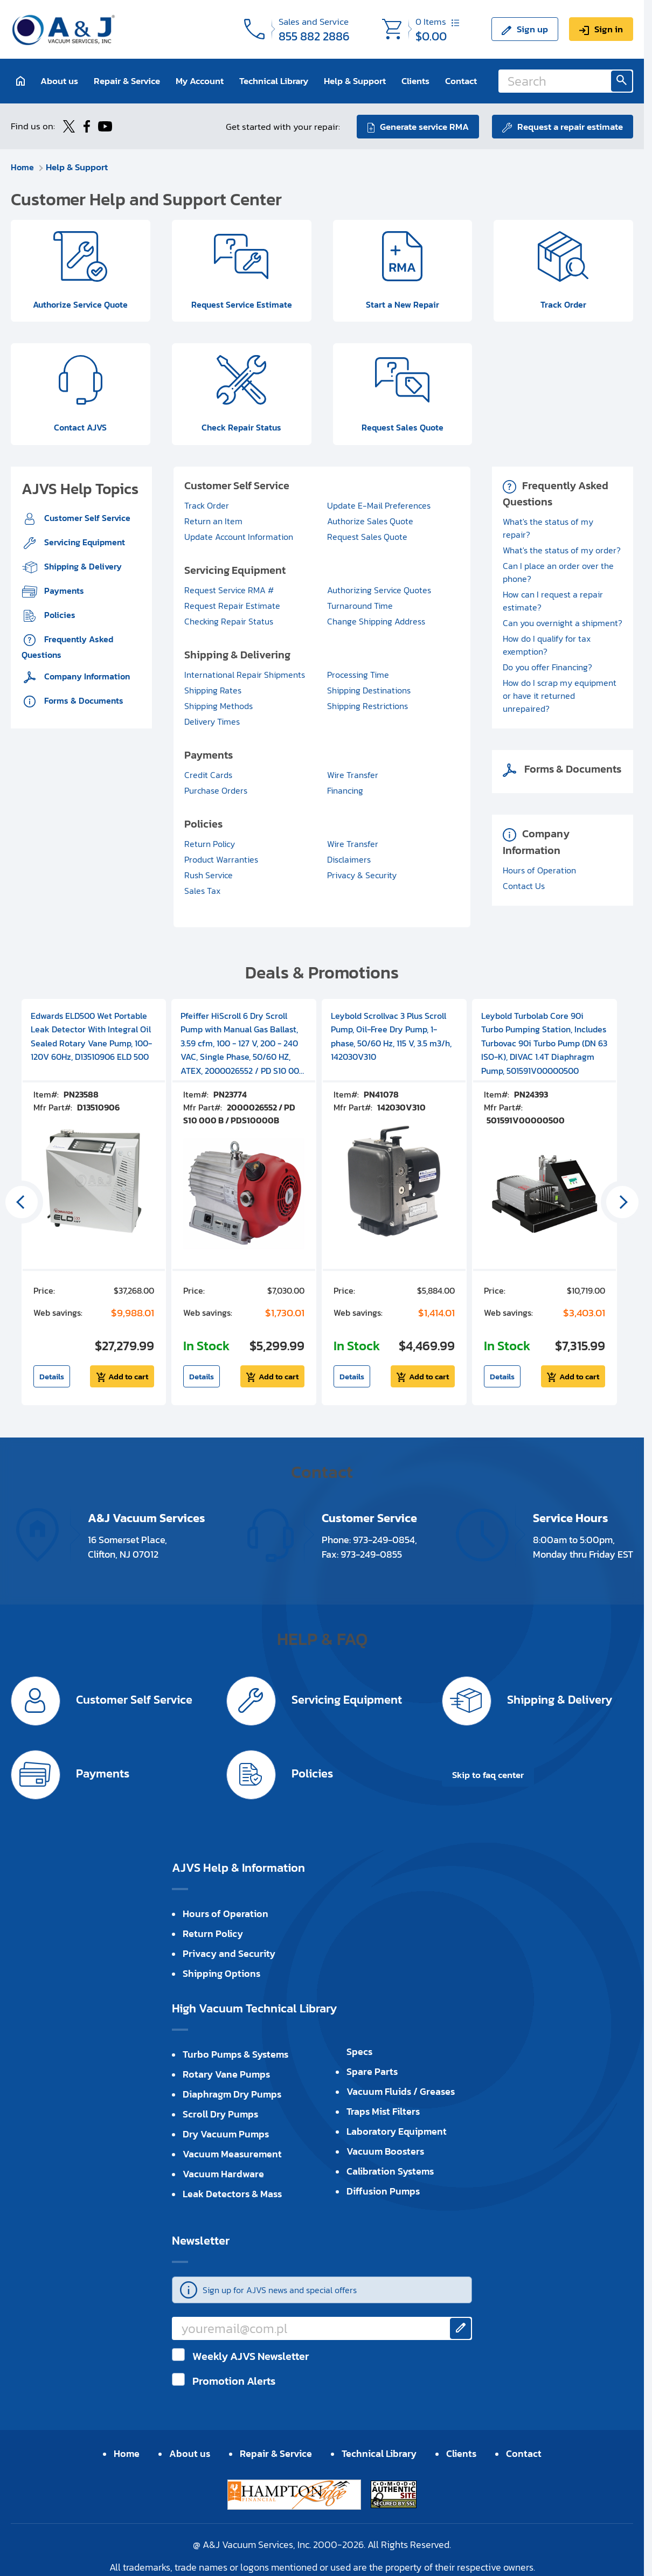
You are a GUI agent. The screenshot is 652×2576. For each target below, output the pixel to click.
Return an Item (213, 521)
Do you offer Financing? (547, 667)
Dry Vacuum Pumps (226, 2134)
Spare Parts (372, 2072)
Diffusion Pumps (383, 2191)
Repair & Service (127, 81)
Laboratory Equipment (396, 2131)
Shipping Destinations (369, 690)
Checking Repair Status (228, 621)
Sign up (532, 29)
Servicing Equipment (83, 542)
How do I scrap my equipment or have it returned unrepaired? (559, 696)
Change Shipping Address (376, 621)
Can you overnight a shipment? (562, 623)
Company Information (86, 676)
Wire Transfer (352, 775)
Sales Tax (202, 891)
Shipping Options (221, 1974)
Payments (63, 591)
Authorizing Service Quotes (379, 590)
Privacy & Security (362, 875)
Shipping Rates (212, 690)
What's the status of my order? (562, 550)
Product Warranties (221, 859)
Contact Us (524, 886)
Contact (461, 81)
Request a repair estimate (570, 126)
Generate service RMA (423, 126)
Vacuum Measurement (232, 2154)
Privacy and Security (229, 1954)
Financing (345, 790)
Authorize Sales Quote (370, 521)
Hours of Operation (539, 870)
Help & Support (355, 81)
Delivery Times (212, 722)
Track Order (206, 505)
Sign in (608, 29)
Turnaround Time (360, 606)
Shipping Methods (218, 706)
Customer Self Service (86, 518)
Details (51, 1377)
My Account (200, 81)
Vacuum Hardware (223, 2174)
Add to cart (128, 1377)
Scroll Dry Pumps (220, 2114)
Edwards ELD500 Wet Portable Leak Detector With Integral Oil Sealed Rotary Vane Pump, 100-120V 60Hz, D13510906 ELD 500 (91, 1037)
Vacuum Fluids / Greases (400, 2092)
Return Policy (209, 844)
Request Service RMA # (229, 590)
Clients (415, 81)
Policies (58, 615)
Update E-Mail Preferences (379, 505)
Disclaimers (349, 859)
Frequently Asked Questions (67, 647)
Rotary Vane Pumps (226, 2074)
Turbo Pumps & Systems (235, 2054)
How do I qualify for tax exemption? (547, 645)
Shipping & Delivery (82, 566)
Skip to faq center (488, 1775)
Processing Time (358, 675)
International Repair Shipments (244, 675)
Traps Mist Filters (383, 2112)
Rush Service (208, 875)
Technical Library (273, 81)
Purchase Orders (215, 790)
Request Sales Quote (367, 537)
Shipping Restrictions (367, 706)
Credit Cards (208, 775)
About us (59, 81)
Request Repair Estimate (232, 606)
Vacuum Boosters (385, 2151)
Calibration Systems (390, 2171)
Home (23, 166)
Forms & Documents (82, 701)
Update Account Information (238, 537)
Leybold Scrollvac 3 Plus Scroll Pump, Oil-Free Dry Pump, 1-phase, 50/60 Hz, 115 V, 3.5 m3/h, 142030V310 (391, 1037)
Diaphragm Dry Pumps (232, 2094)
